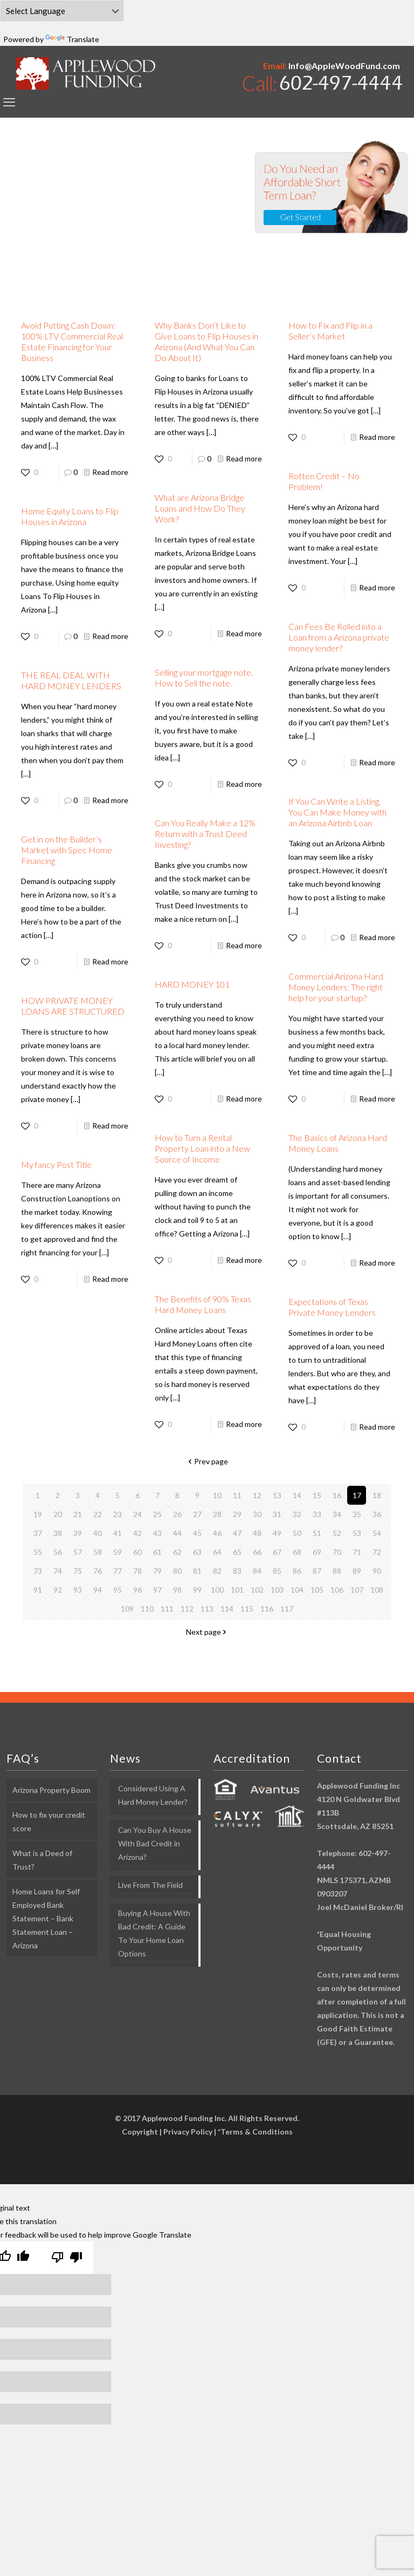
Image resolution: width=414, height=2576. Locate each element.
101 (237, 1589)
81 (197, 1570)
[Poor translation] (66, 2257)
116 (266, 1608)
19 (37, 1514)
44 (177, 1533)
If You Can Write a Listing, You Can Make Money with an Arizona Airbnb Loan (337, 812)
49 (277, 1533)
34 (337, 1514)
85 (277, 1570)
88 (337, 1570)
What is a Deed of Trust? (42, 1859)
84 (257, 1570)
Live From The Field (150, 1884)
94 (97, 1589)
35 (357, 1514)
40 (97, 1533)
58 (97, 1552)
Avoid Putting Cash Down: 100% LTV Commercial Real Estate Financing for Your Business (72, 341)
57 (77, 1552)
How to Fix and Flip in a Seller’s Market (330, 330)
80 (177, 1570)
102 (257, 1589)
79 (157, 1570)
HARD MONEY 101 (192, 984)
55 (37, 1552)
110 (147, 1608)
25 (157, 1514)
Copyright (140, 2131)
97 (157, 1589)
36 (376, 1514)
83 (237, 1570)
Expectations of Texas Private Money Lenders (332, 1306)
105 (316, 1589)
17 (357, 1495)
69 (317, 1552)
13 (277, 1495)
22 (97, 1514)
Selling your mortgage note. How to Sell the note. (204, 677)
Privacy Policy (187, 2131)
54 (376, 1533)
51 (317, 1533)
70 (337, 1552)
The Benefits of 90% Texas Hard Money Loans (203, 1304)
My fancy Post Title (56, 1164)
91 (37, 1589)
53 (357, 1533)
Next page (207, 1631)
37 (37, 1533)
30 (257, 1514)
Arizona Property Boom (51, 1790)
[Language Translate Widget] (62, 11)
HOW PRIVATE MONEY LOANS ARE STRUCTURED (73, 1005)
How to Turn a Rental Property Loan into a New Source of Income (202, 1148)
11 (237, 1495)
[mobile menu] (9, 102)
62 (177, 1552)
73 (37, 1570)
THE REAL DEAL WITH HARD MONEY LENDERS (71, 680)
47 (237, 1533)
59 (117, 1552)
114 (226, 1608)
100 (217, 1589)
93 (77, 1589)
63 (197, 1552)
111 (167, 1608)
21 (77, 1514)
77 (117, 1570)
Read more (110, 472)
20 (57, 1514)
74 (57, 1570)
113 (207, 1608)
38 (57, 1533)
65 (237, 1552)
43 (157, 1533)
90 (376, 1570)
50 (297, 1533)
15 (317, 1495)
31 (277, 1514)
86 (297, 1570)
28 (217, 1514)
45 (197, 1533)
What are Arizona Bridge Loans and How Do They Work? (200, 508)
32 (297, 1514)
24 (137, 1514)
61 (157, 1552)
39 (77, 1533)
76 (97, 1570)
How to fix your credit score (48, 1821)
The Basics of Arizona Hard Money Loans (337, 1142)
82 (217, 1570)
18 (376, 1495)
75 (77, 1570)
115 (246, 1608)
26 (177, 1514)
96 (137, 1589)
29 (237, 1514)
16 (337, 1495)
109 (127, 1608)
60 (137, 1552)
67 (277, 1552)
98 (177, 1589)
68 (297, 1552)
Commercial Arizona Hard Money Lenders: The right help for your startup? (335, 987)
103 (277, 1589)
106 (336, 1589)
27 (197, 1514)
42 (137, 1533)
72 (376, 1552)
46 (217, 1533)
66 (257, 1552)
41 (117, 1533)
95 (117, 1589)
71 (357, 1552)
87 (317, 1570)
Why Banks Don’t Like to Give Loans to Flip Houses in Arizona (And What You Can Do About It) (206, 341)
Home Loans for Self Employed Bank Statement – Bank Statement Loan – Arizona (46, 1918)
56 (57, 1552)
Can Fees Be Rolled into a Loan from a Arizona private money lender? (338, 637)
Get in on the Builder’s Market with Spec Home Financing (66, 850)
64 (217, 1552)
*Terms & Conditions (255, 2131)
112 (187, 1608)
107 (356, 1589)
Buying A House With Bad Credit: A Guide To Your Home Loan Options (154, 1933)
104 (297, 1589)
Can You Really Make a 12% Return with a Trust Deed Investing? (205, 833)
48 (257, 1533)
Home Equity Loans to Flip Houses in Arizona (70, 516)
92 (57, 1589)
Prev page (207, 1461)
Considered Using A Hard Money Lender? (153, 1795)
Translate (72, 39)
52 (337, 1533)
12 (257, 1495)
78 (137, 1570)
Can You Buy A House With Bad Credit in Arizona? (154, 1843)
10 (217, 1495)
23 (117, 1514)
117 (286, 1608)
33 (317, 1514)
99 (197, 1589)
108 (376, 1589)
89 (357, 1570)
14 (297, 1495)
